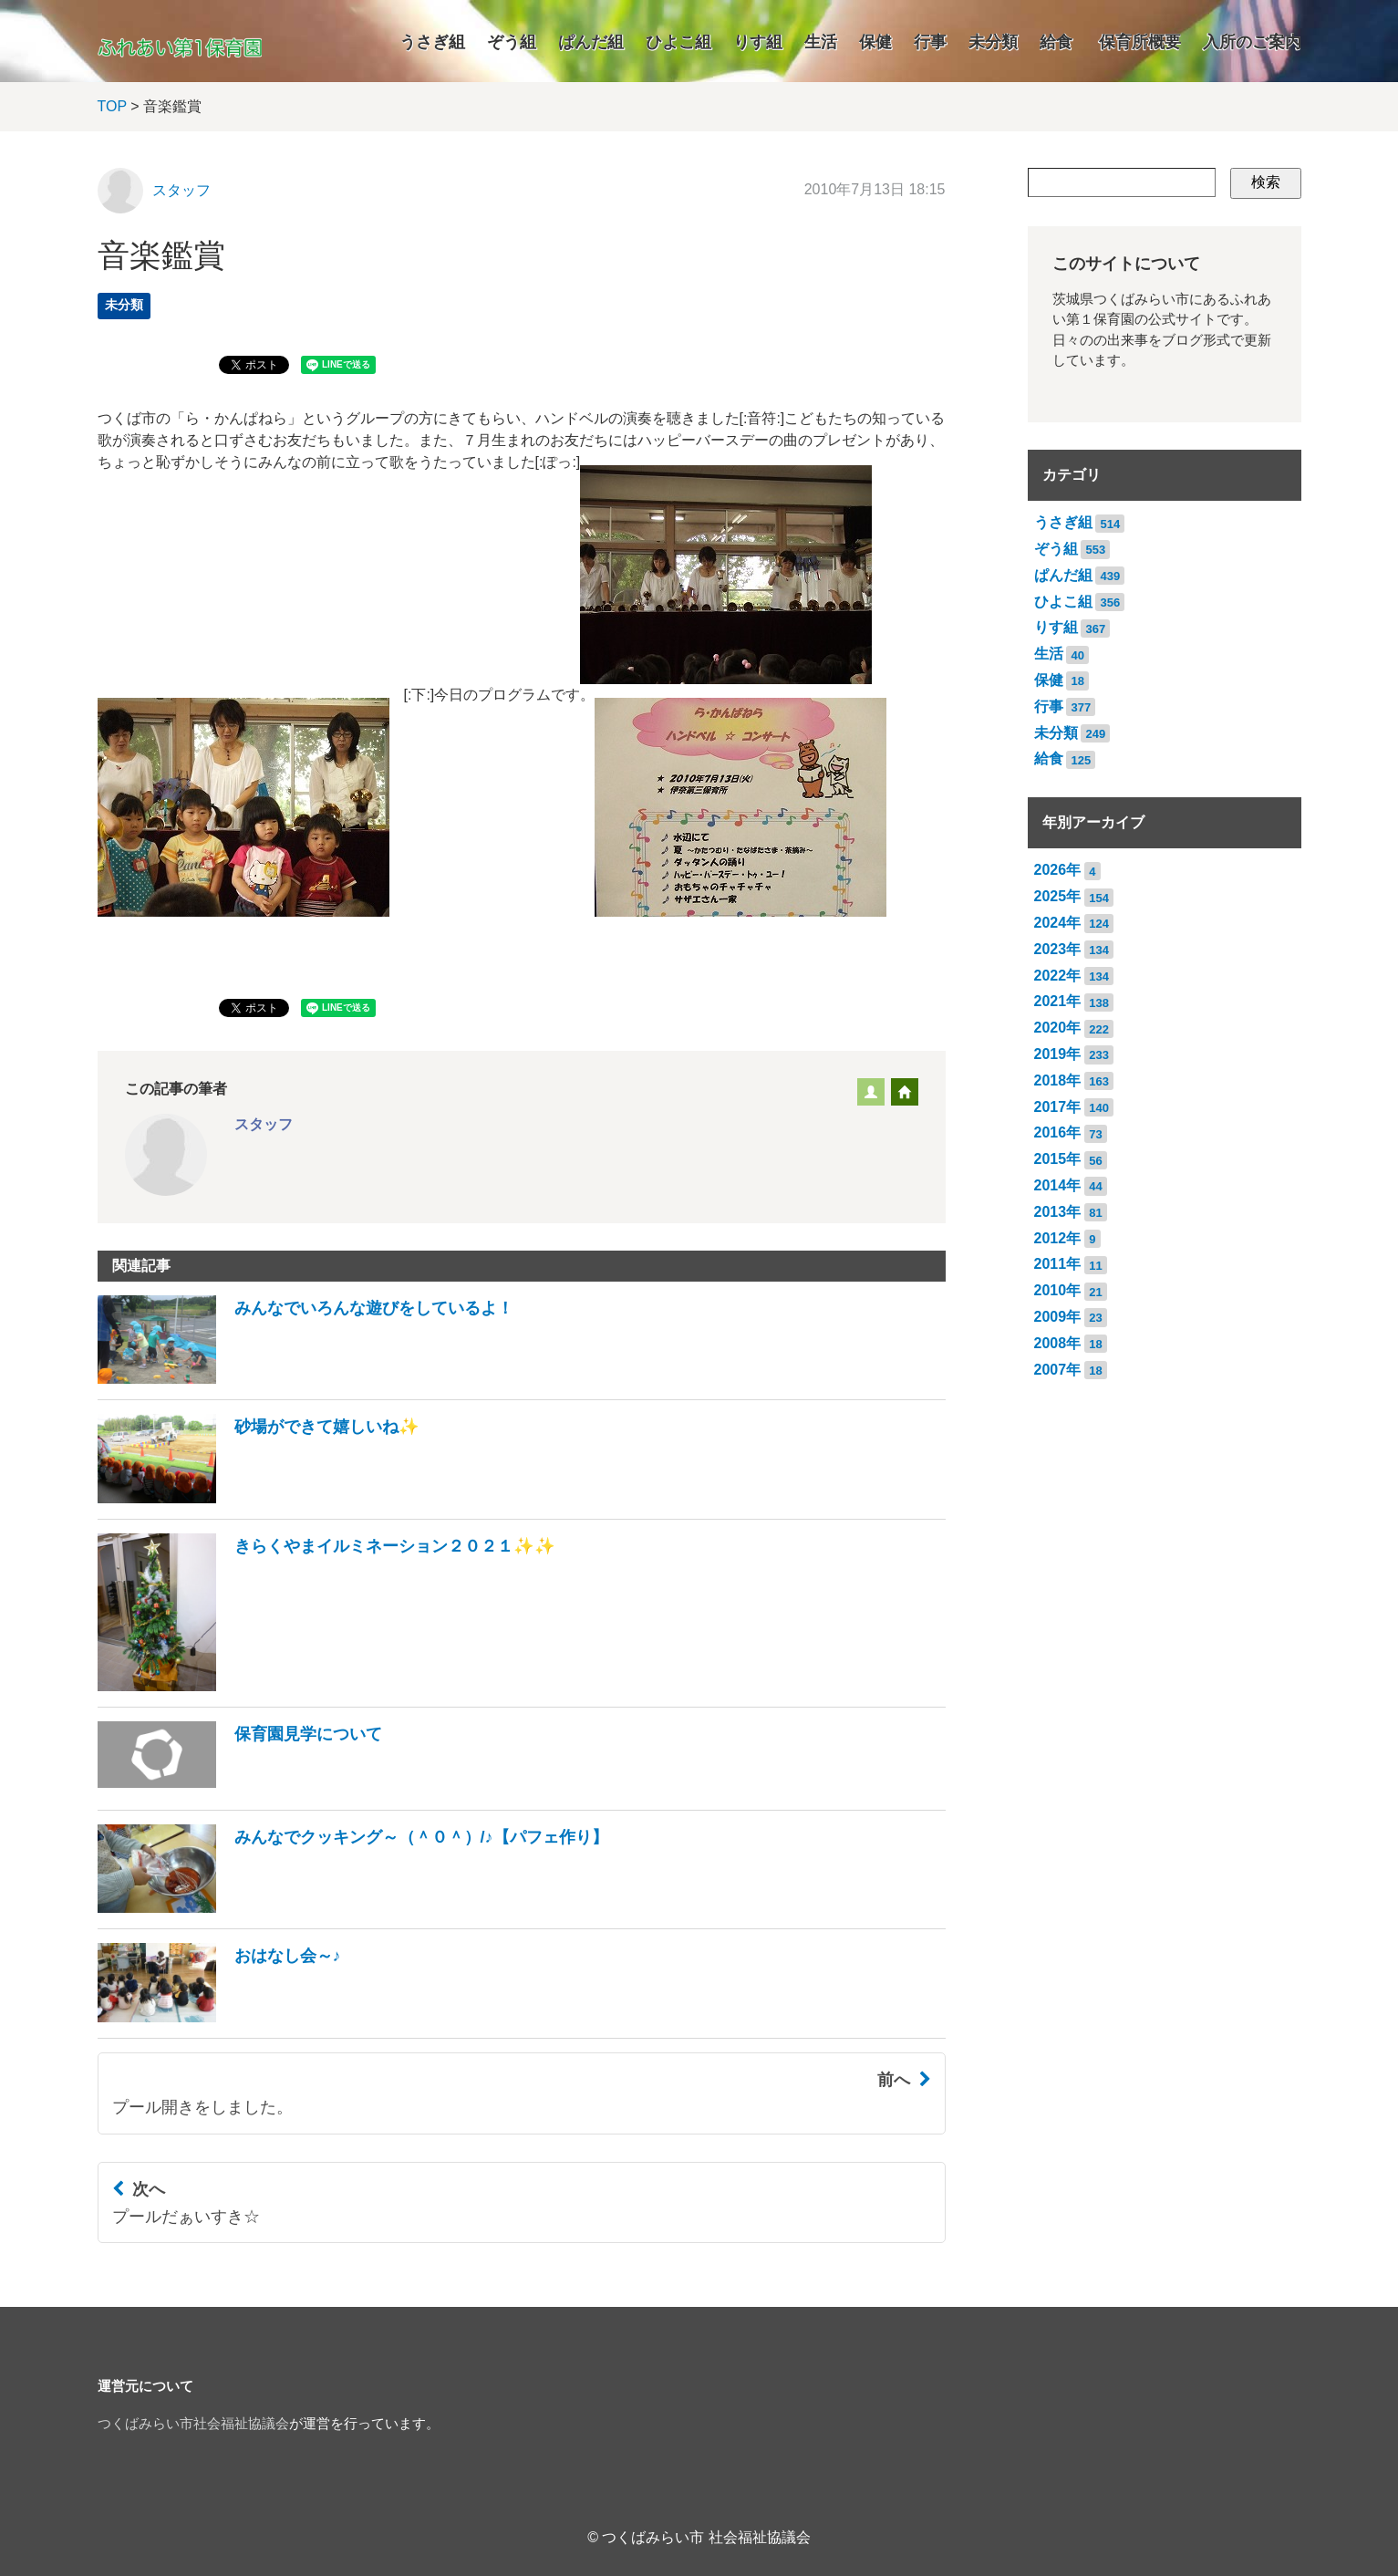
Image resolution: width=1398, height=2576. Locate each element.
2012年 (1058, 1238)
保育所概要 (1140, 42)
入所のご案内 (1252, 42)
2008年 (1058, 1343)
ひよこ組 (678, 42)
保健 (875, 42)
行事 (930, 42)
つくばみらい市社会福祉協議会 (193, 2423)
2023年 (1058, 949)
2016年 (1058, 1132)
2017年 (1058, 1107)
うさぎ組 (432, 42)
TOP (112, 106)
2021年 (1058, 1001)
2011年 (1058, 1264)
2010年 (1058, 1290)
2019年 (1058, 1054)
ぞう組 (511, 42)
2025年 (1058, 896)
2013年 (1058, 1212)
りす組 (757, 42)
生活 (820, 42)
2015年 (1058, 1159)
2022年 (1058, 975)
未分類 (993, 42)
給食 (1056, 42)
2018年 (1058, 1080)
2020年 (1058, 1027)
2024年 (1058, 922)
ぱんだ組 (591, 42)
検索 (1265, 182)
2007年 (1058, 1369)
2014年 (1058, 1185)
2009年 (1058, 1316)
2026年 (1058, 870)
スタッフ (181, 190)
